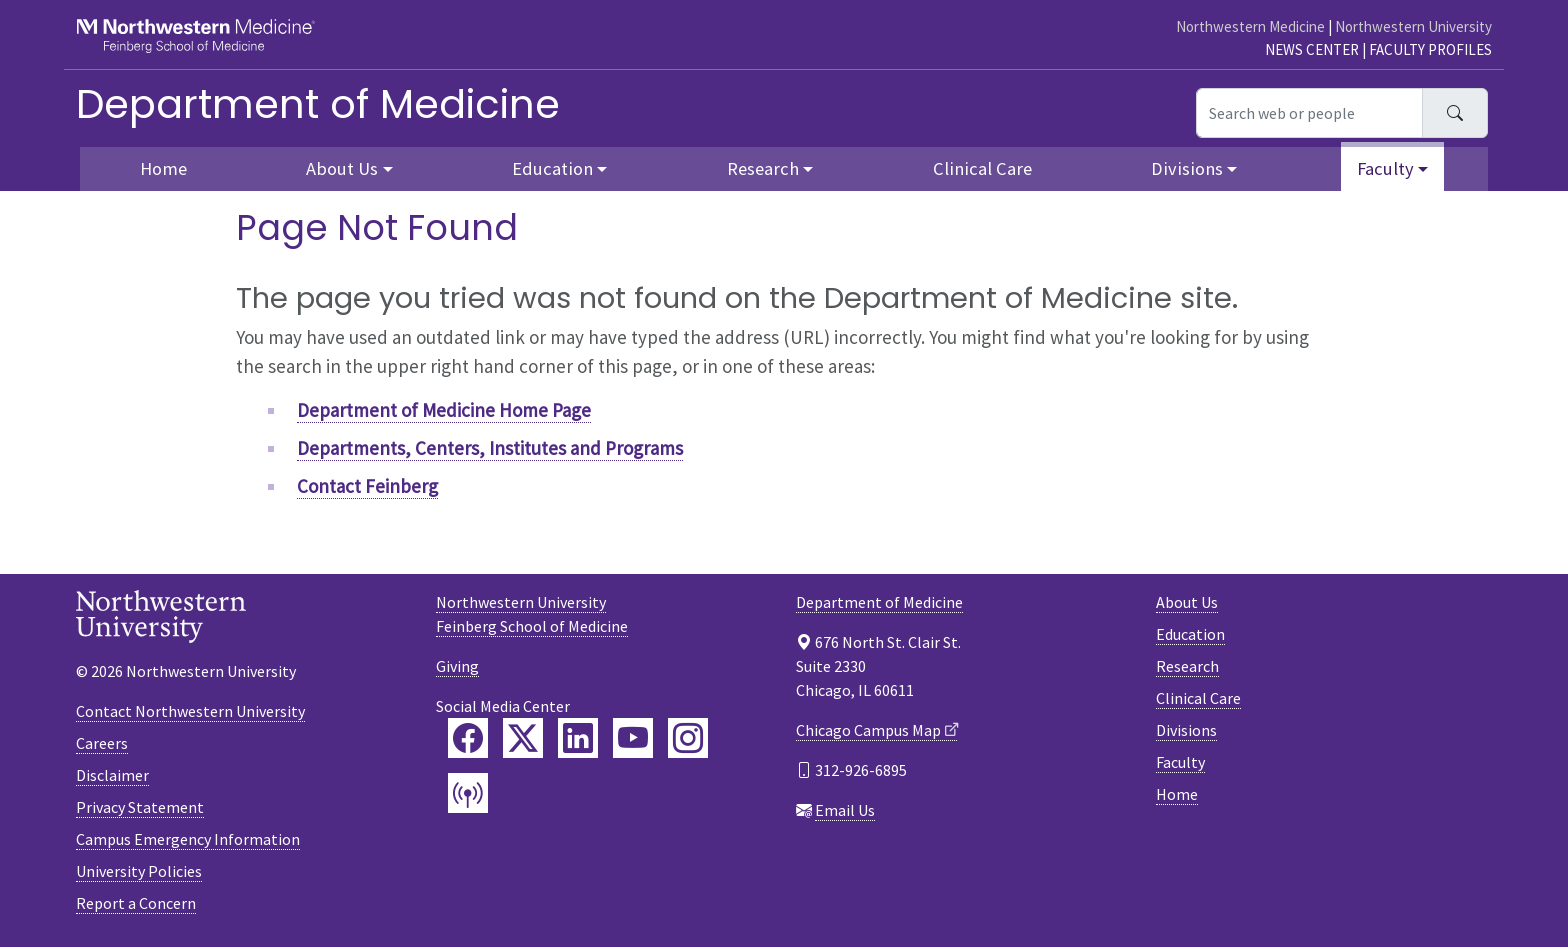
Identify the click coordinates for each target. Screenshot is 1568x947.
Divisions (1186, 730)
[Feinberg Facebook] (468, 738)
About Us (1187, 602)
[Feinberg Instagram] (688, 738)
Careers (102, 743)
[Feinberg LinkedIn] (578, 738)
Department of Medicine (318, 104)
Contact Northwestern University (190, 711)
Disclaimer (112, 775)
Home (1177, 794)
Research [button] (763, 168)
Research (1187, 666)
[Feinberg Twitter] (523, 738)
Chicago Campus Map (868, 730)
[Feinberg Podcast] (468, 793)
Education (1190, 634)
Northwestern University (1413, 26)
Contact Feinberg (367, 486)
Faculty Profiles (1430, 49)
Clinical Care (982, 168)
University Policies (139, 871)
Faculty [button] (1385, 168)
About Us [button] (342, 168)
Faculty (1180, 762)
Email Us (845, 810)
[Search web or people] (1309, 113)
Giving (457, 666)
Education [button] (552, 168)
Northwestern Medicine (1250, 26)
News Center (1312, 49)
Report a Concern (136, 903)
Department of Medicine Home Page (444, 410)
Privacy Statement (140, 807)
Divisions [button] (1187, 168)
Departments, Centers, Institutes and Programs (490, 448)
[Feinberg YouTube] (633, 738)
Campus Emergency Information (188, 839)
